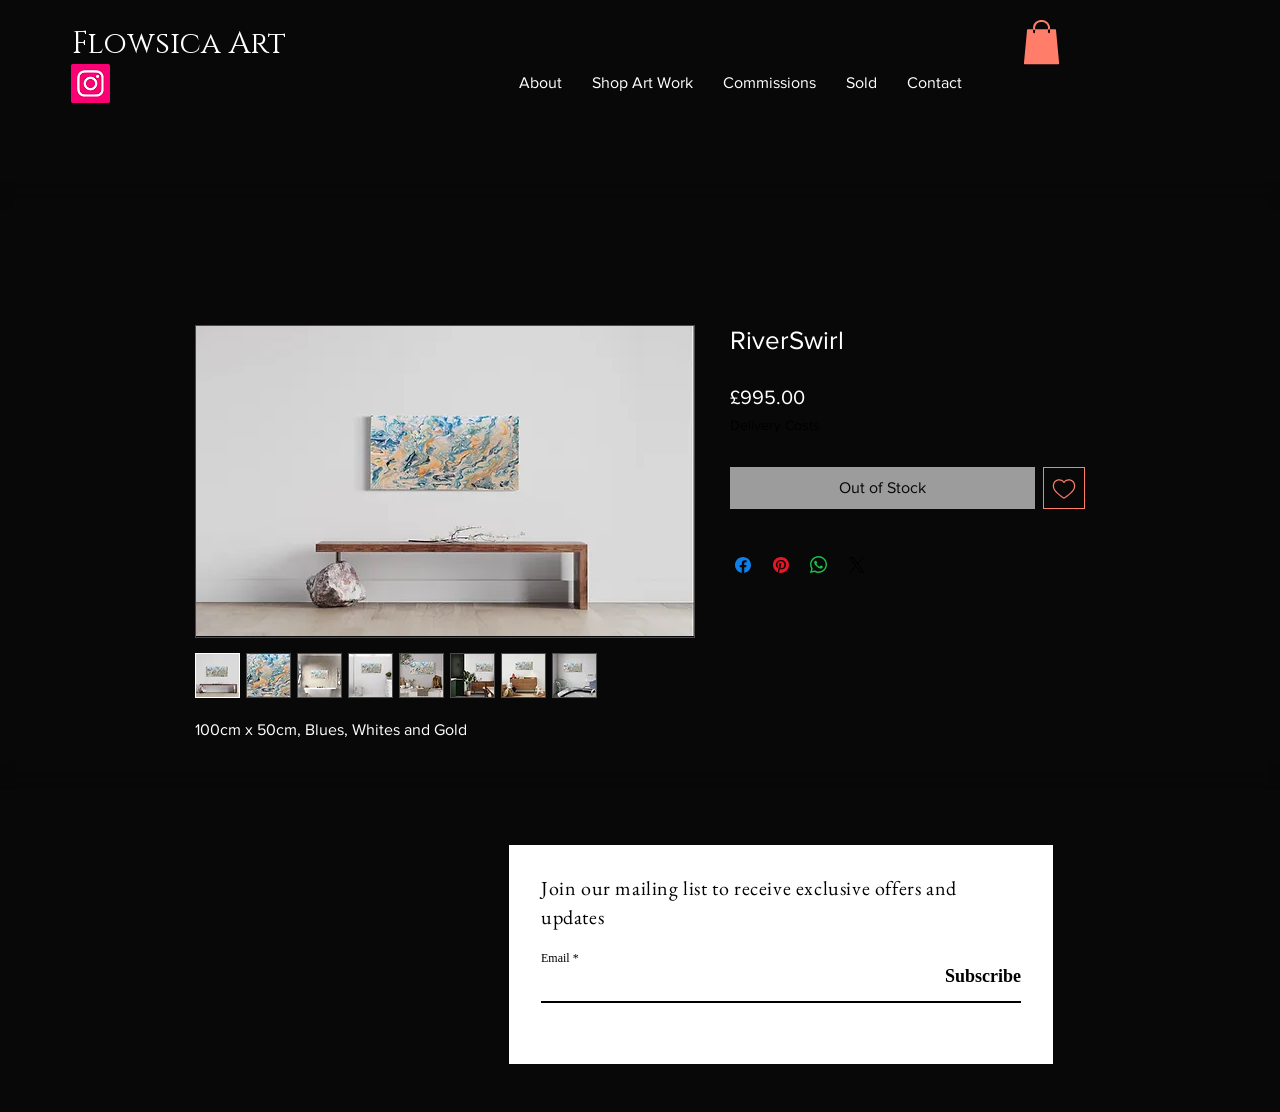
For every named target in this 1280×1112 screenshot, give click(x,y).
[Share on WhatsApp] (819, 565)
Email (555, 958)
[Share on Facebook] (743, 565)
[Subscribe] (970, 976)
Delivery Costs (775, 425)
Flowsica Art (179, 44)
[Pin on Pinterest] (781, 565)
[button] (1041, 42)
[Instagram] (90, 83)
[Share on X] (857, 565)
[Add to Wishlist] (1064, 488)
